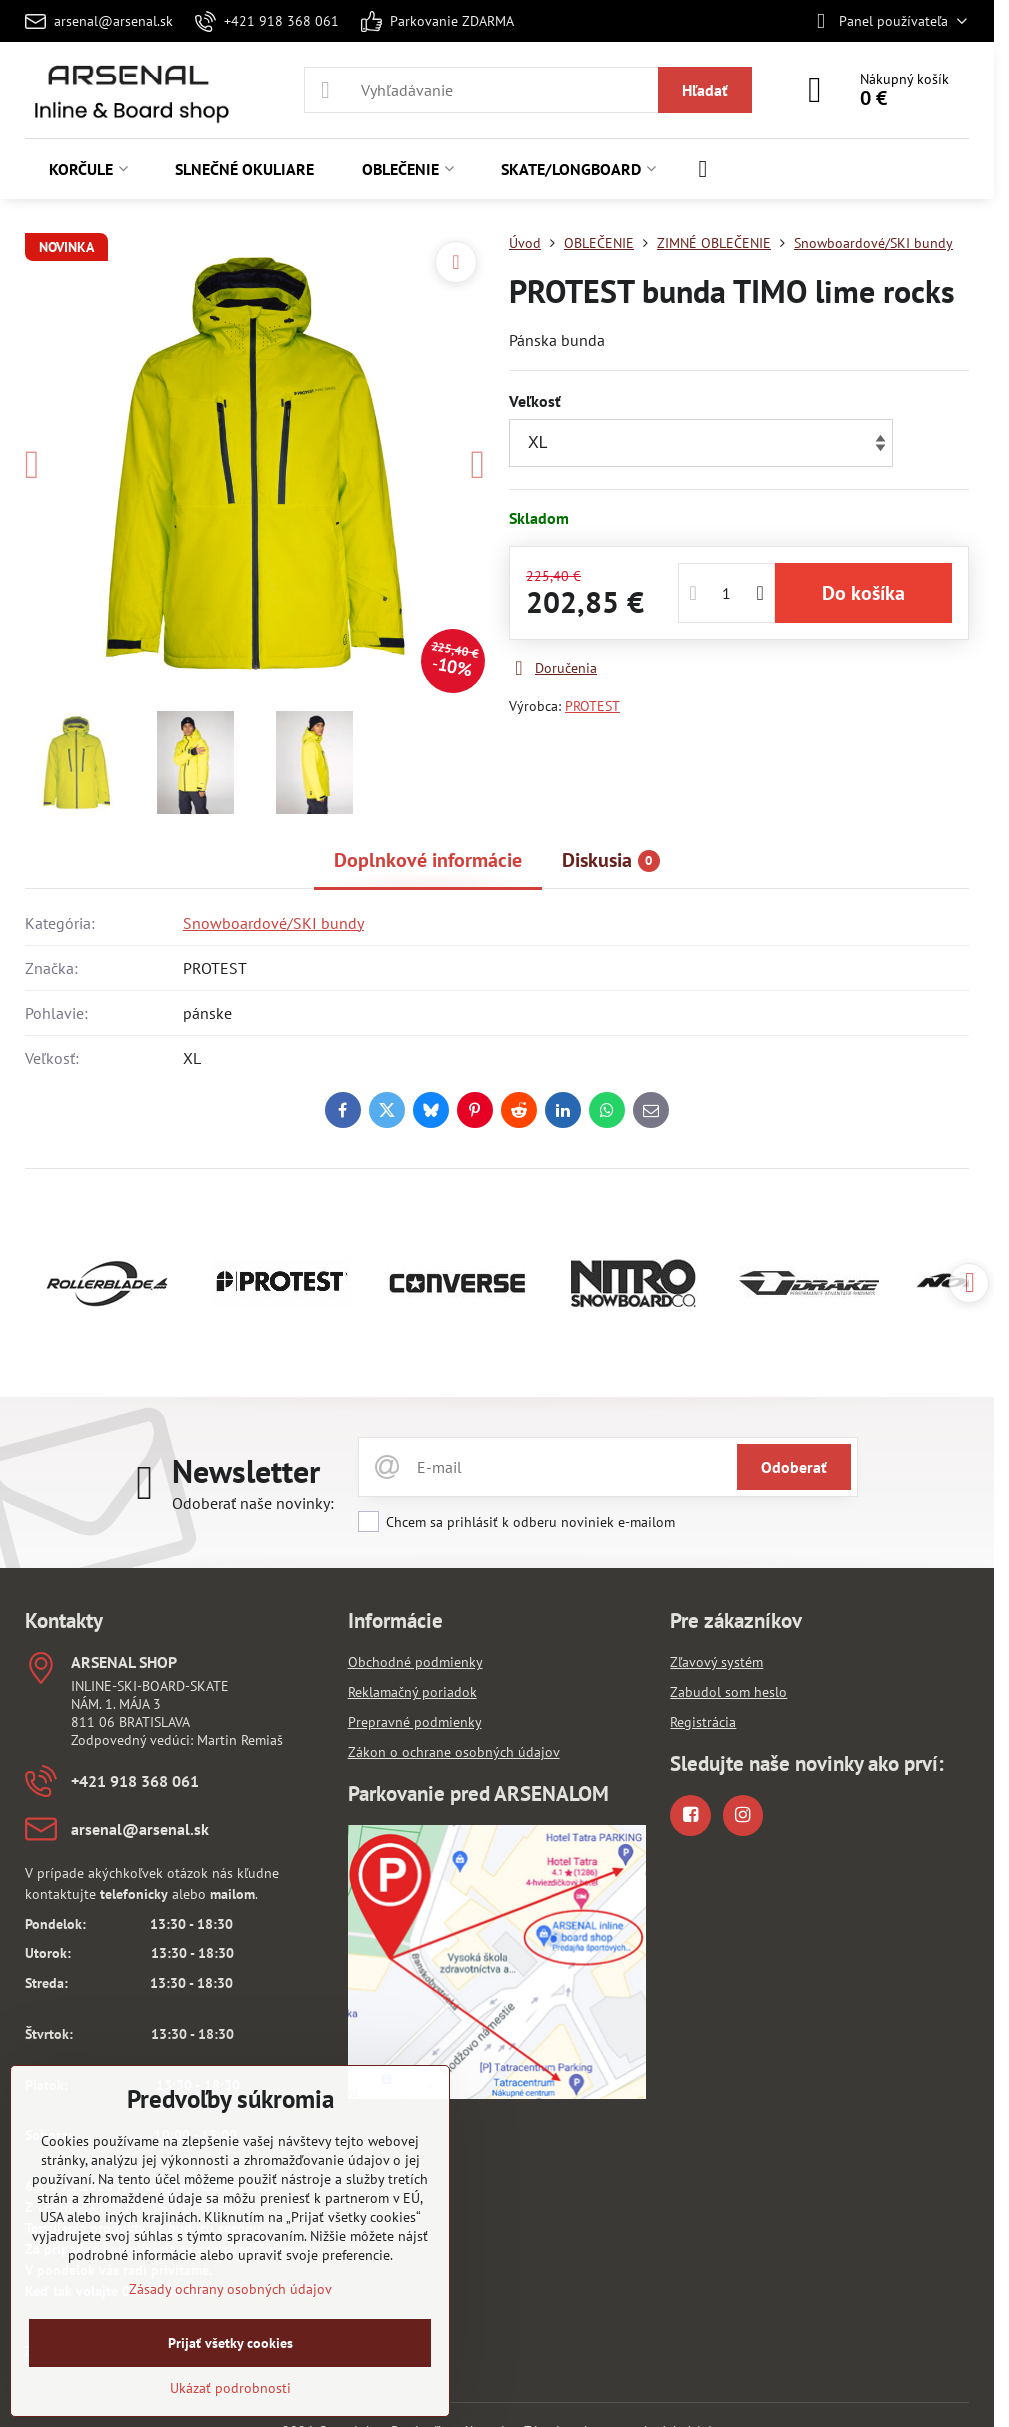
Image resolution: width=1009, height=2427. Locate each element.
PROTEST (592, 706)
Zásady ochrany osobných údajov (230, 2289)
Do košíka (863, 593)
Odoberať (794, 1467)
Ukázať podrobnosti (230, 2388)
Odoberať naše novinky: (253, 1503)
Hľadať (705, 90)
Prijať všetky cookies (230, 2343)
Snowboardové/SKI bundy (273, 923)
